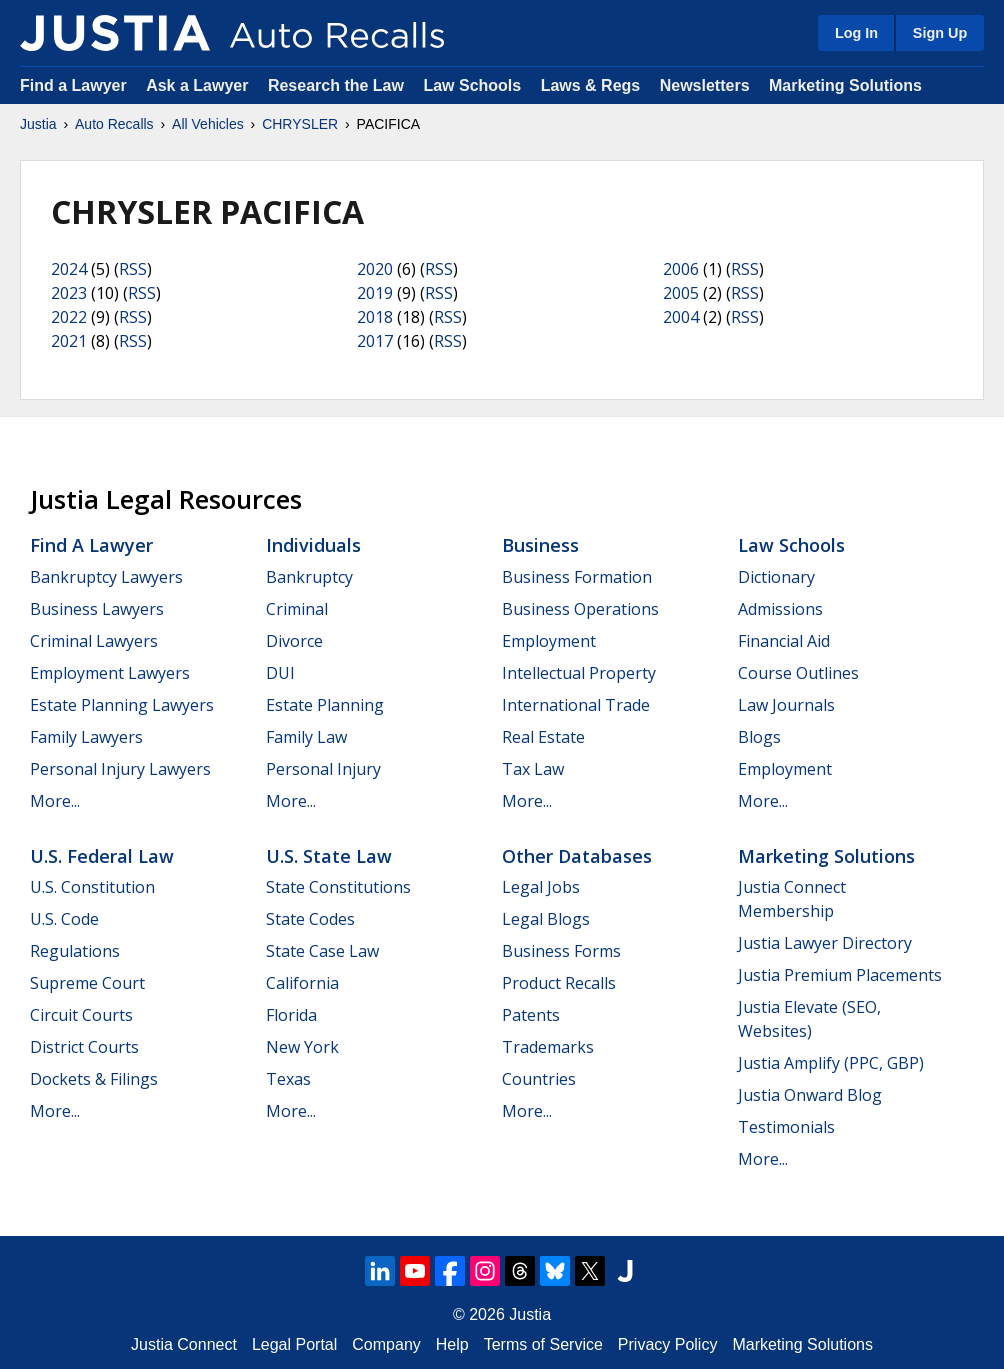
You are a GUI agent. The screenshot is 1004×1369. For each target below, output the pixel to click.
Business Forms (561, 951)
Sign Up (940, 33)
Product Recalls (559, 983)
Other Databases (577, 856)
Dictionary (776, 577)
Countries (539, 1079)
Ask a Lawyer (199, 85)
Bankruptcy (309, 577)
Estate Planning (325, 705)
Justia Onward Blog (810, 1095)
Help (452, 1344)
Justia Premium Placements (840, 975)
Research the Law (336, 85)
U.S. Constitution (92, 887)
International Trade (576, 705)
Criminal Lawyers (94, 641)
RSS (133, 269)
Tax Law (533, 769)
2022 (69, 317)
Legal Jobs (541, 887)
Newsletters (705, 85)
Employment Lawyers (110, 673)
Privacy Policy (668, 1344)
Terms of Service (543, 1344)
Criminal (297, 609)
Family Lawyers (86, 737)
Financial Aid (784, 641)
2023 (69, 293)
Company (386, 1344)
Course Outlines (798, 673)
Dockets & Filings (94, 1079)
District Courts (84, 1047)
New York (302, 1047)
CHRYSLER (300, 124)
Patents (531, 1015)
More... (55, 801)
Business (540, 545)
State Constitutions (338, 887)
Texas (288, 1079)
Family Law (306, 737)
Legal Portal (294, 1344)
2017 (375, 341)
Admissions (780, 609)
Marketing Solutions (845, 85)
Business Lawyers (97, 609)
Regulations (75, 951)
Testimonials (786, 1127)
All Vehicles (208, 124)
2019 (375, 293)
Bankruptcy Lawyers (106, 577)
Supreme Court (87, 983)
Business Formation (577, 577)
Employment (549, 641)
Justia (38, 124)
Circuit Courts (81, 1015)
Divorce (294, 641)
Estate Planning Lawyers (122, 705)
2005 (681, 293)
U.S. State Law (329, 856)
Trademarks (548, 1047)
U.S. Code (64, 919)
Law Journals (786, 705)
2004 (681, 317)
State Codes (310, 919)
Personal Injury (323, 769)
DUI (280, 673)
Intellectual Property (579, 673)
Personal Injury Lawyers (120, 769)
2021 (69, 341)
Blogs (759, 737)
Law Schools (472, 85)
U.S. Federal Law (102, 856)
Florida (291, 1015)
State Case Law (322, 951)
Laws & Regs (591, 85)
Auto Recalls (114, 124)
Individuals (313, 545)
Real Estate (543, 737)
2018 (375, 317)
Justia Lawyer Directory (825, 943)
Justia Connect (184, 1344)
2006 (681, 269)
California (302, 983)
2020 (375, 269)
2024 (69, 269)
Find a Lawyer (73, 85)
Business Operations (580, 609)
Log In (856, 33)
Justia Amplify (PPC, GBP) (831, 1063)
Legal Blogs (546, 919)
